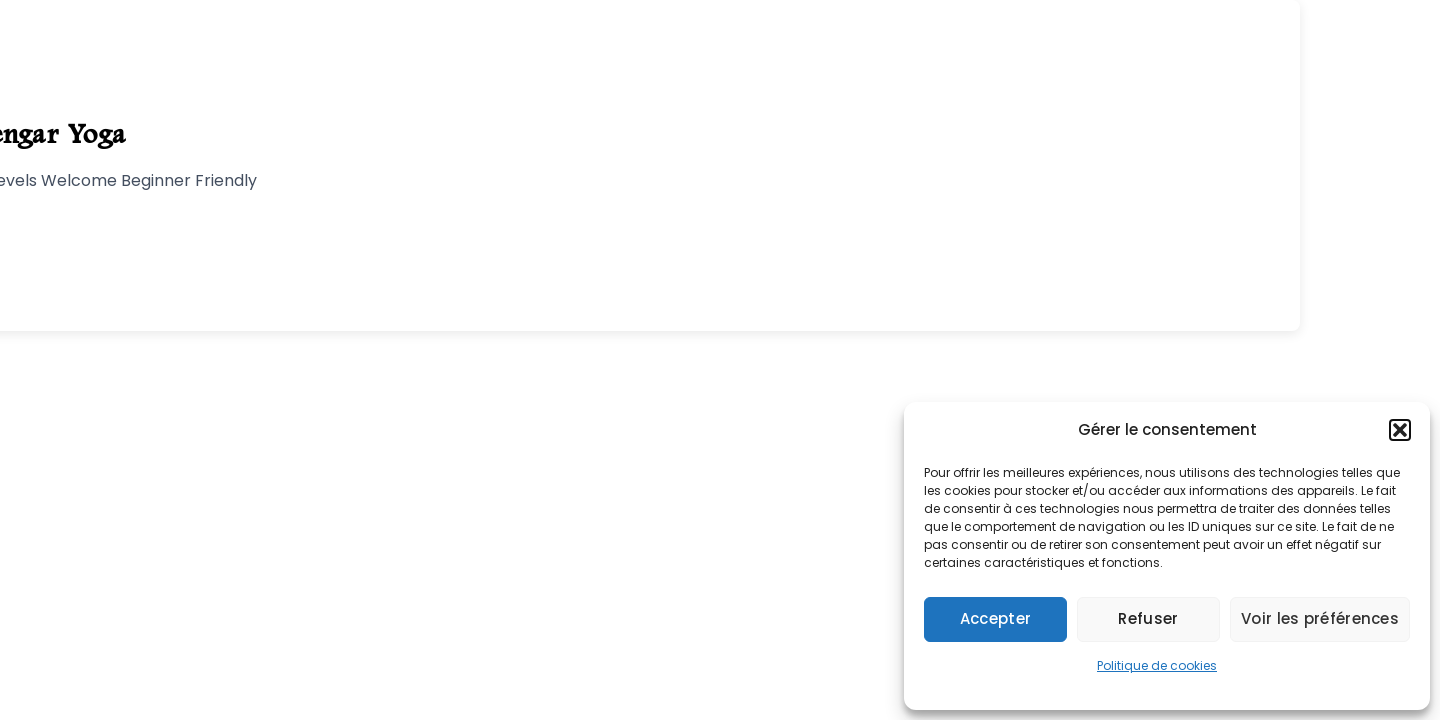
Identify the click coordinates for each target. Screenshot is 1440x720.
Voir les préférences (1320, 618)
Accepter (995, 618)
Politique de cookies (1157, 665)
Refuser (1148, 618)
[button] (1400, 430)
